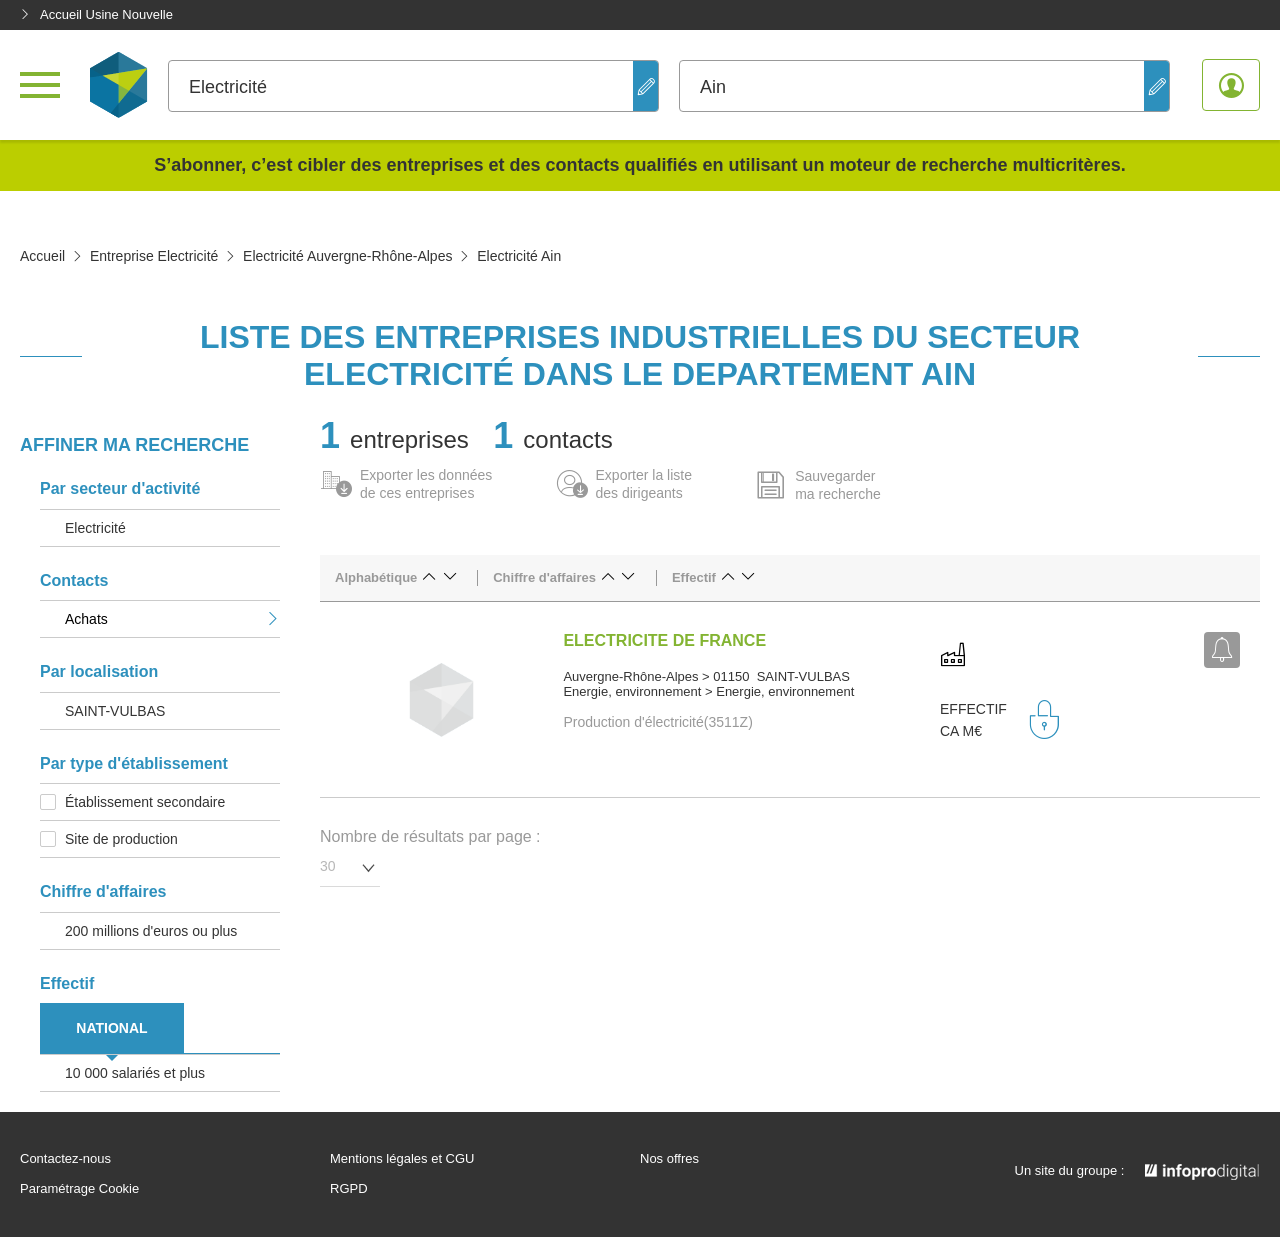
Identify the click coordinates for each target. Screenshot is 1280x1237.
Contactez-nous (65, 1159)
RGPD (349, 1189)
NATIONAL (111, 1028)
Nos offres (669, 1159)
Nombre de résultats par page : (430, 836)
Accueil (42, 256)
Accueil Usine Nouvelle (96, 14)
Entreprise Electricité (154, 256)
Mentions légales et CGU (402, 1159)
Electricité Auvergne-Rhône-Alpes (347, 256)
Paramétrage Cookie (79, 1189)
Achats (172, 619)
